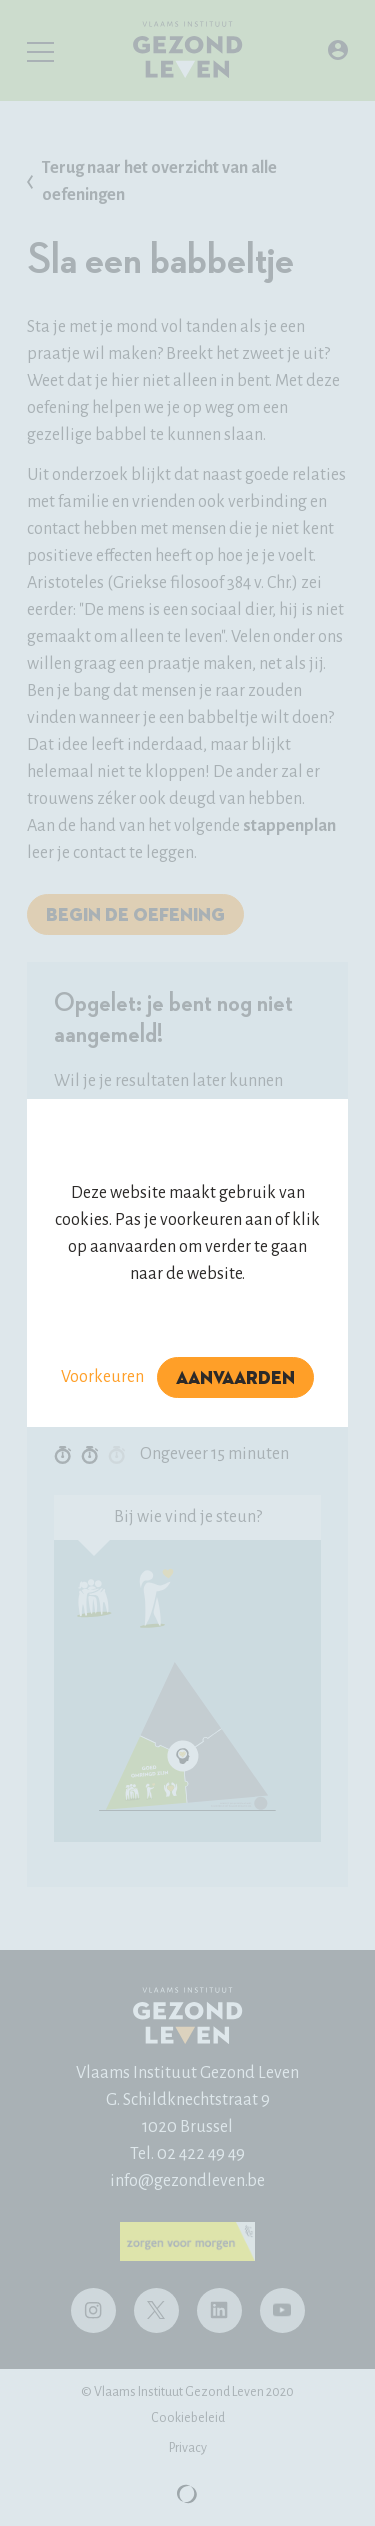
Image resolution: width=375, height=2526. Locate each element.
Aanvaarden (235, 1379)
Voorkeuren (102, 1377)
